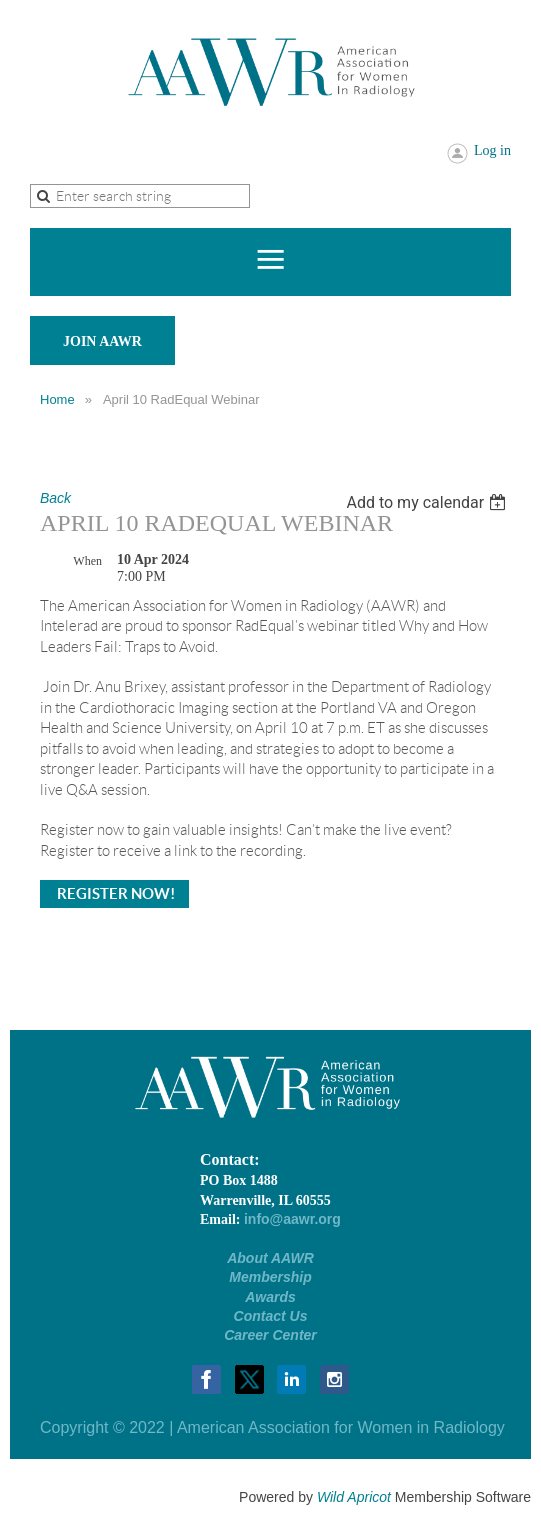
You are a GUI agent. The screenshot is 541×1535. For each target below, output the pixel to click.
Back (55, 498)
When (87, 561)
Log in (492, 150)
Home (57, 399)
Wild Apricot (354, 1497)
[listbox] (428, 502)
